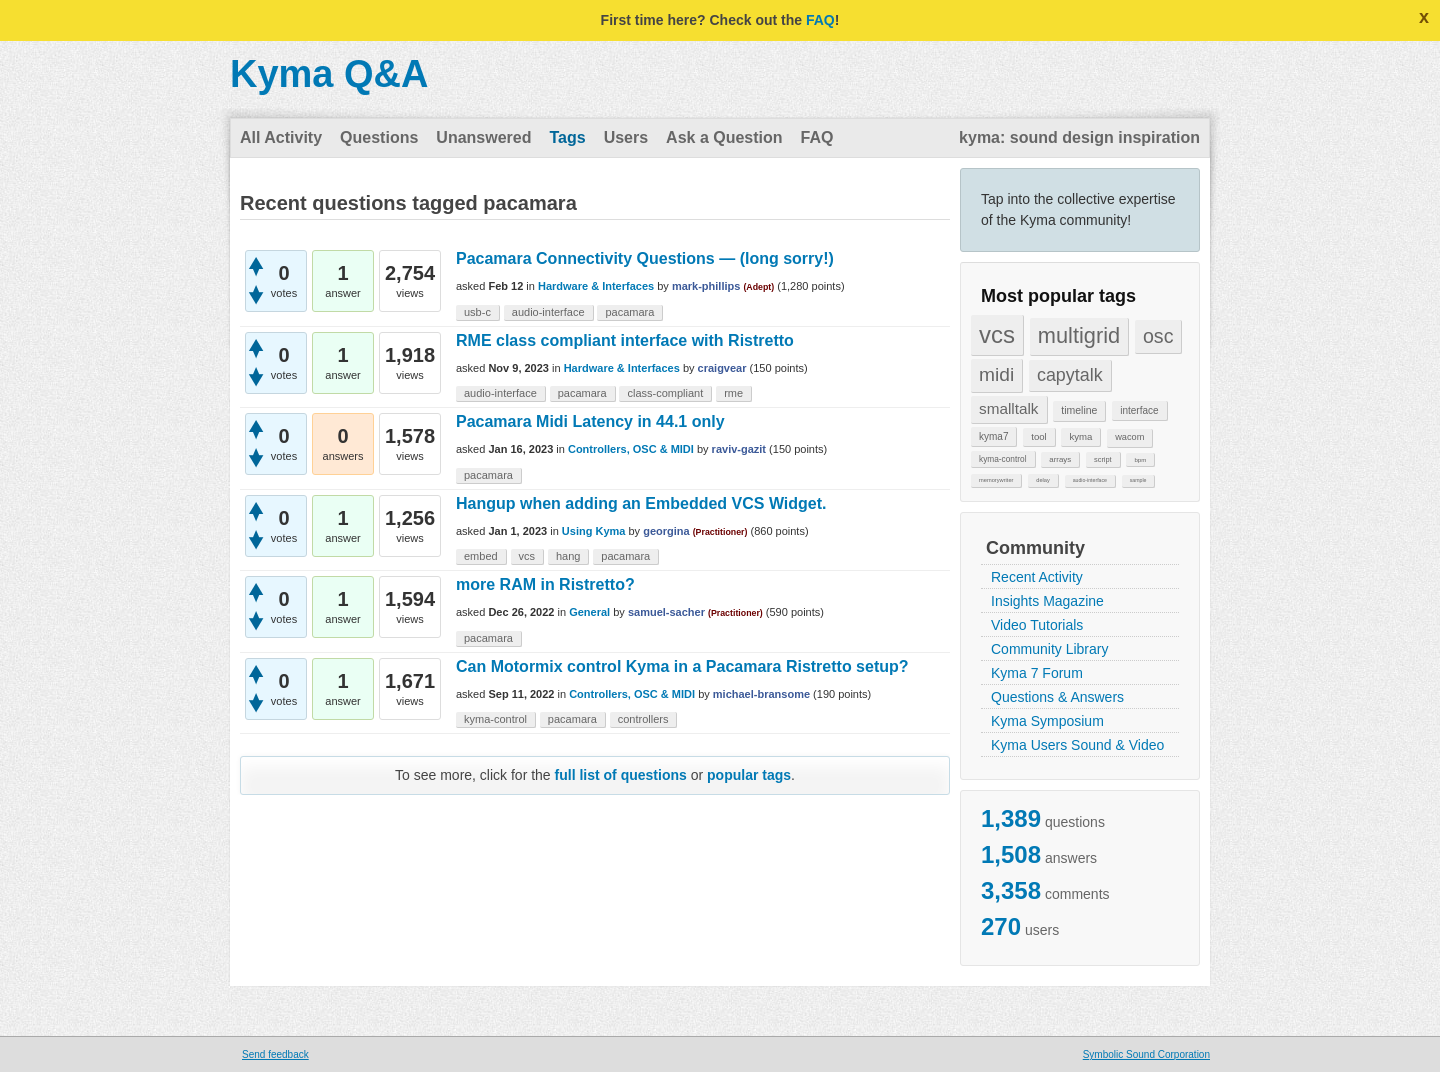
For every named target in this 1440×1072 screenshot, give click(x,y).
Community (1035, 548)
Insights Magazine (1047, 601)
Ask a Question (724, 137)
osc (1158, 336)
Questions (379, 137)
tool (1038, 436)
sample (1138, 480)
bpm (1140, 459)
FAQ (820, 20)
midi (996, 374)
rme (733, 393)
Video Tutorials (1037, 625)
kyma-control (1003, 459)
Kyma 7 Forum (1037, 673)
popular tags (749, 775)
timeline (1079, 410)
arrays (1060, 459)
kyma (1080, 436)
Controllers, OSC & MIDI (631, 449)
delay (1043, 480)
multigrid (1079, 335)
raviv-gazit (739, 449)
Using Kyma (594, 531)
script (1103, 459)
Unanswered (483, 137)
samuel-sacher (666, 612)
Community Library (1049, 649)
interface (1139, 410)
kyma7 (993, 436)
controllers (643, 719)
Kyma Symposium (1047, 721)
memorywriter (996, 480)
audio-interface (1090, 480)
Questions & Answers (1057, 697)
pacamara (629, 312)
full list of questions (621, 775)
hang (568, 556)
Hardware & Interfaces (596, 286)
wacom (1129, 437)
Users (626, 137)
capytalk (1070, 375)
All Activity (281, 137)
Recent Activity (1037, 577)
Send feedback (275, 1054)
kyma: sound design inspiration (1079, 137)
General (589, 612)
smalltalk (1009, 408)
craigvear (722, 368)
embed (481, 556)
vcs (997, 334)
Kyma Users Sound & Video (1077, 745)
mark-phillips (706, 286)
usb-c (477, 312)
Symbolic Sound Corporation (1146, 1054)
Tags (567, 137)
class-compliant (665, 393)
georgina (666, 531)
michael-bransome (761, 694)
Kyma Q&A (329, 74)
